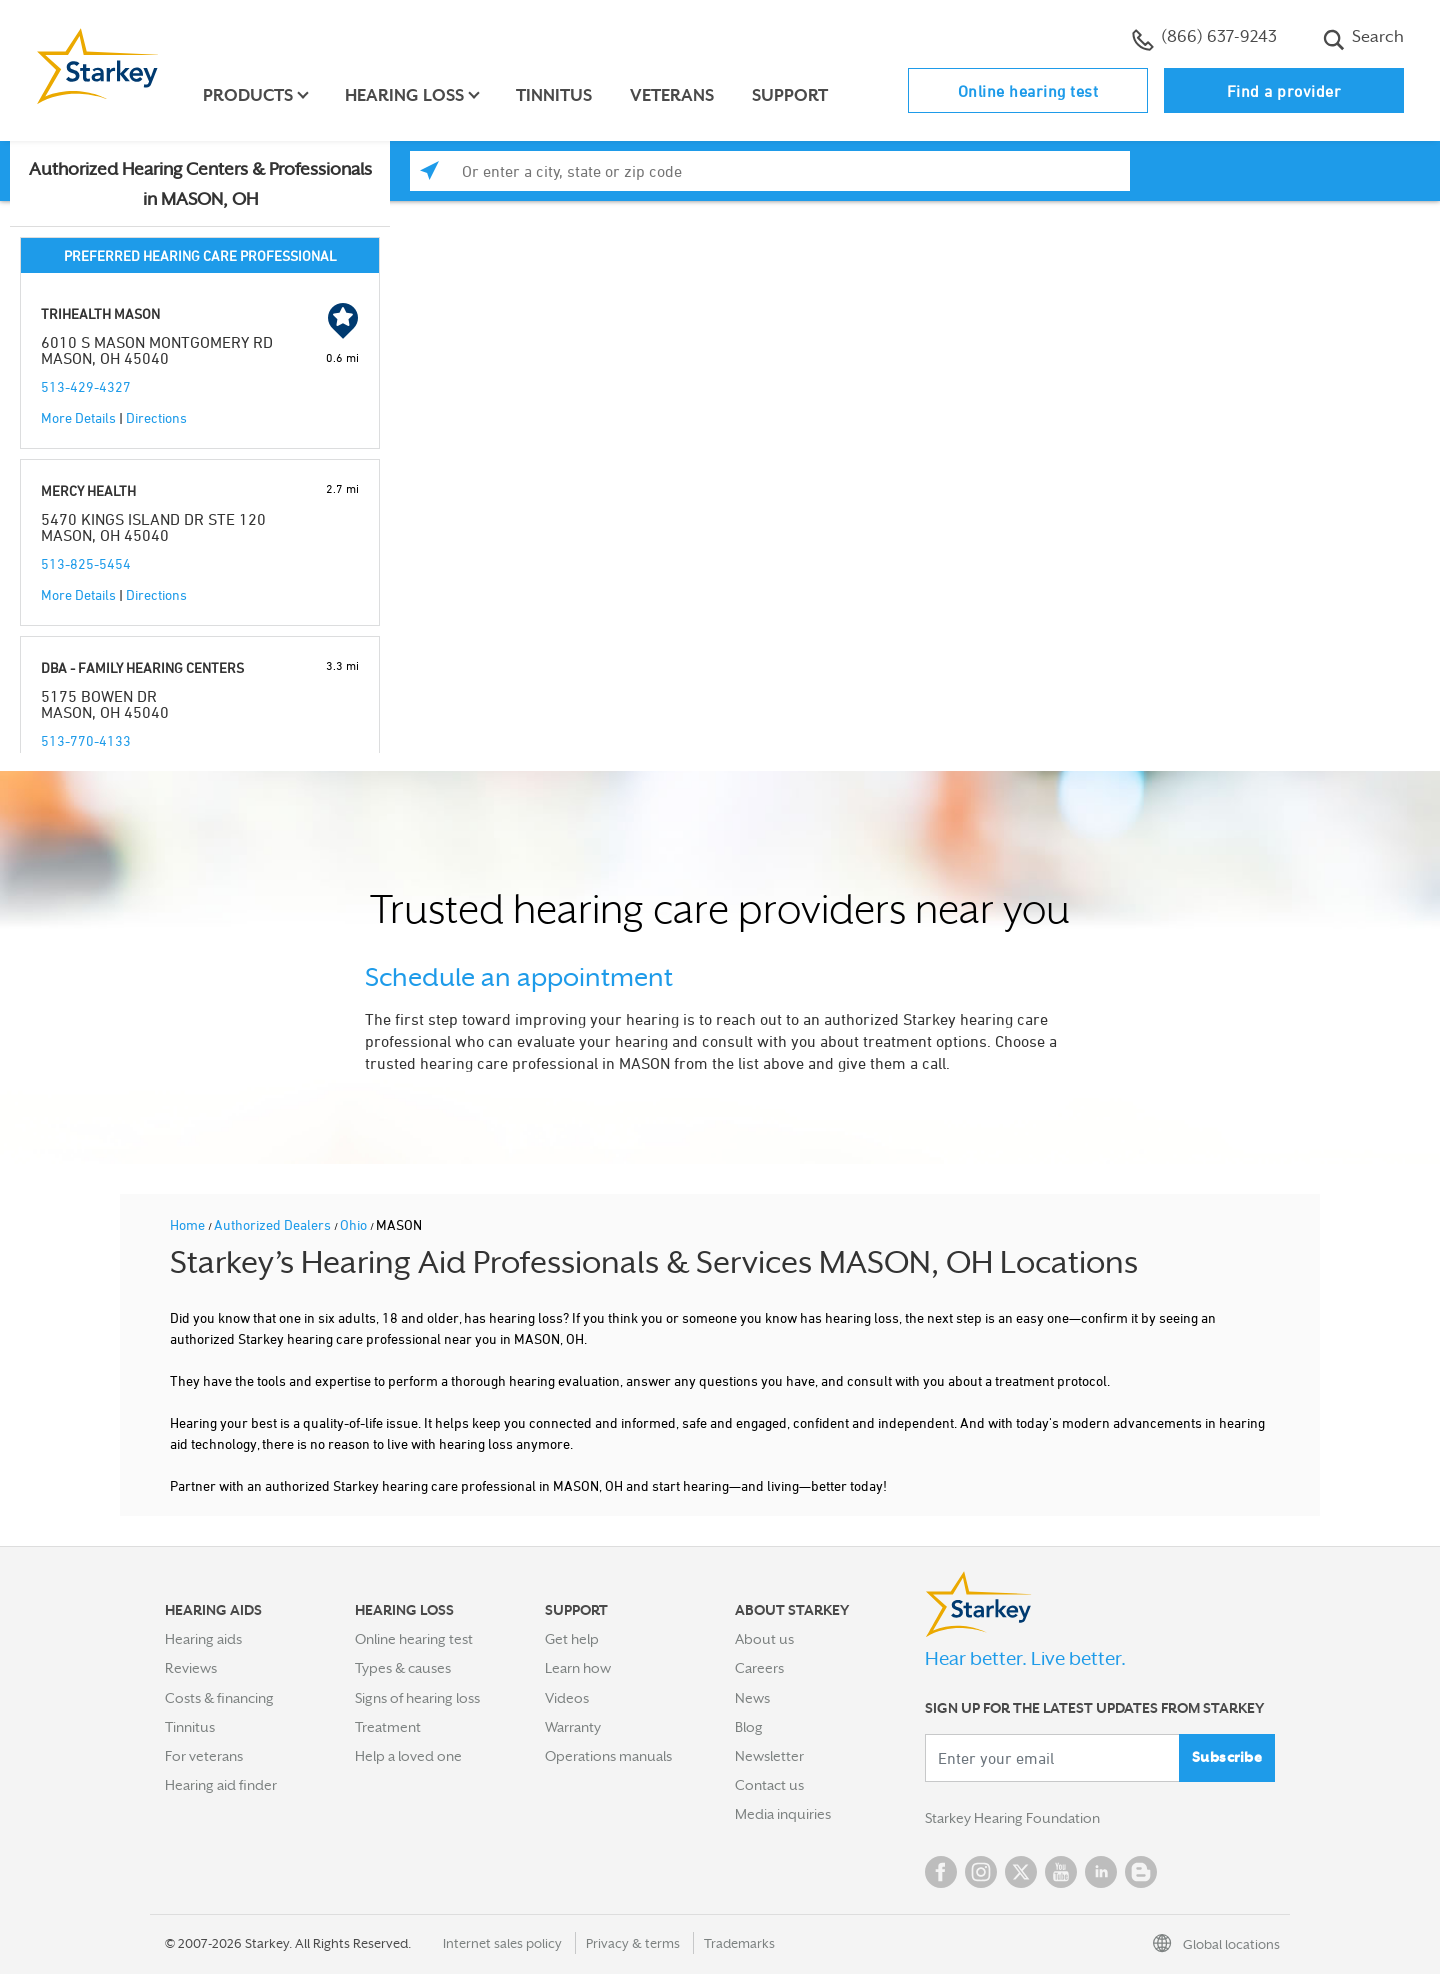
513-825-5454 (86, 563)
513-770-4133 (86, 740)
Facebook (941, 1872)
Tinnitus (554, 95)
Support (790, 95)
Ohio (355, 1224)
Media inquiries (783, 1814)
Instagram (981, 1872)
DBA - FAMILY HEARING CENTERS (142, 667)
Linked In (1101, 1872)
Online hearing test (1028, 91)
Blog (749, 1727)
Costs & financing (219, 1698)
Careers (759, 1668)
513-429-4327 (86, 386)
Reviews (191, 1668)
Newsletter (769, 1756)
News (752, 1698)
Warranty (573, 1727)
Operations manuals (608, 1756)
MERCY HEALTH (88, 490)
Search (1363, 39)
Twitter (1021, 1872)
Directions (156, 417)
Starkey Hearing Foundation (1012, 1818)
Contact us (769, 1785)
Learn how (578, 1668)
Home (189, 1224)
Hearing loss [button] (404, 95)
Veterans (672, 95)
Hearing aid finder (221, 1785)
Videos (567, 1698)
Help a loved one (408, 1756)
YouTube (1061, 1872)
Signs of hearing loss (417, 1698)
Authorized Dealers (274, 1224)
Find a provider (1284, 91)
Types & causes (403, 1668)
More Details (78, 417)
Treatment (388, 1727)
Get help (572, 1639)
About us (764, 1639)
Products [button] (248, 95)
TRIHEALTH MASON (100, 313)
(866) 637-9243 (1204, 39)
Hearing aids (203, 1639)
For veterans (204, 1756)
